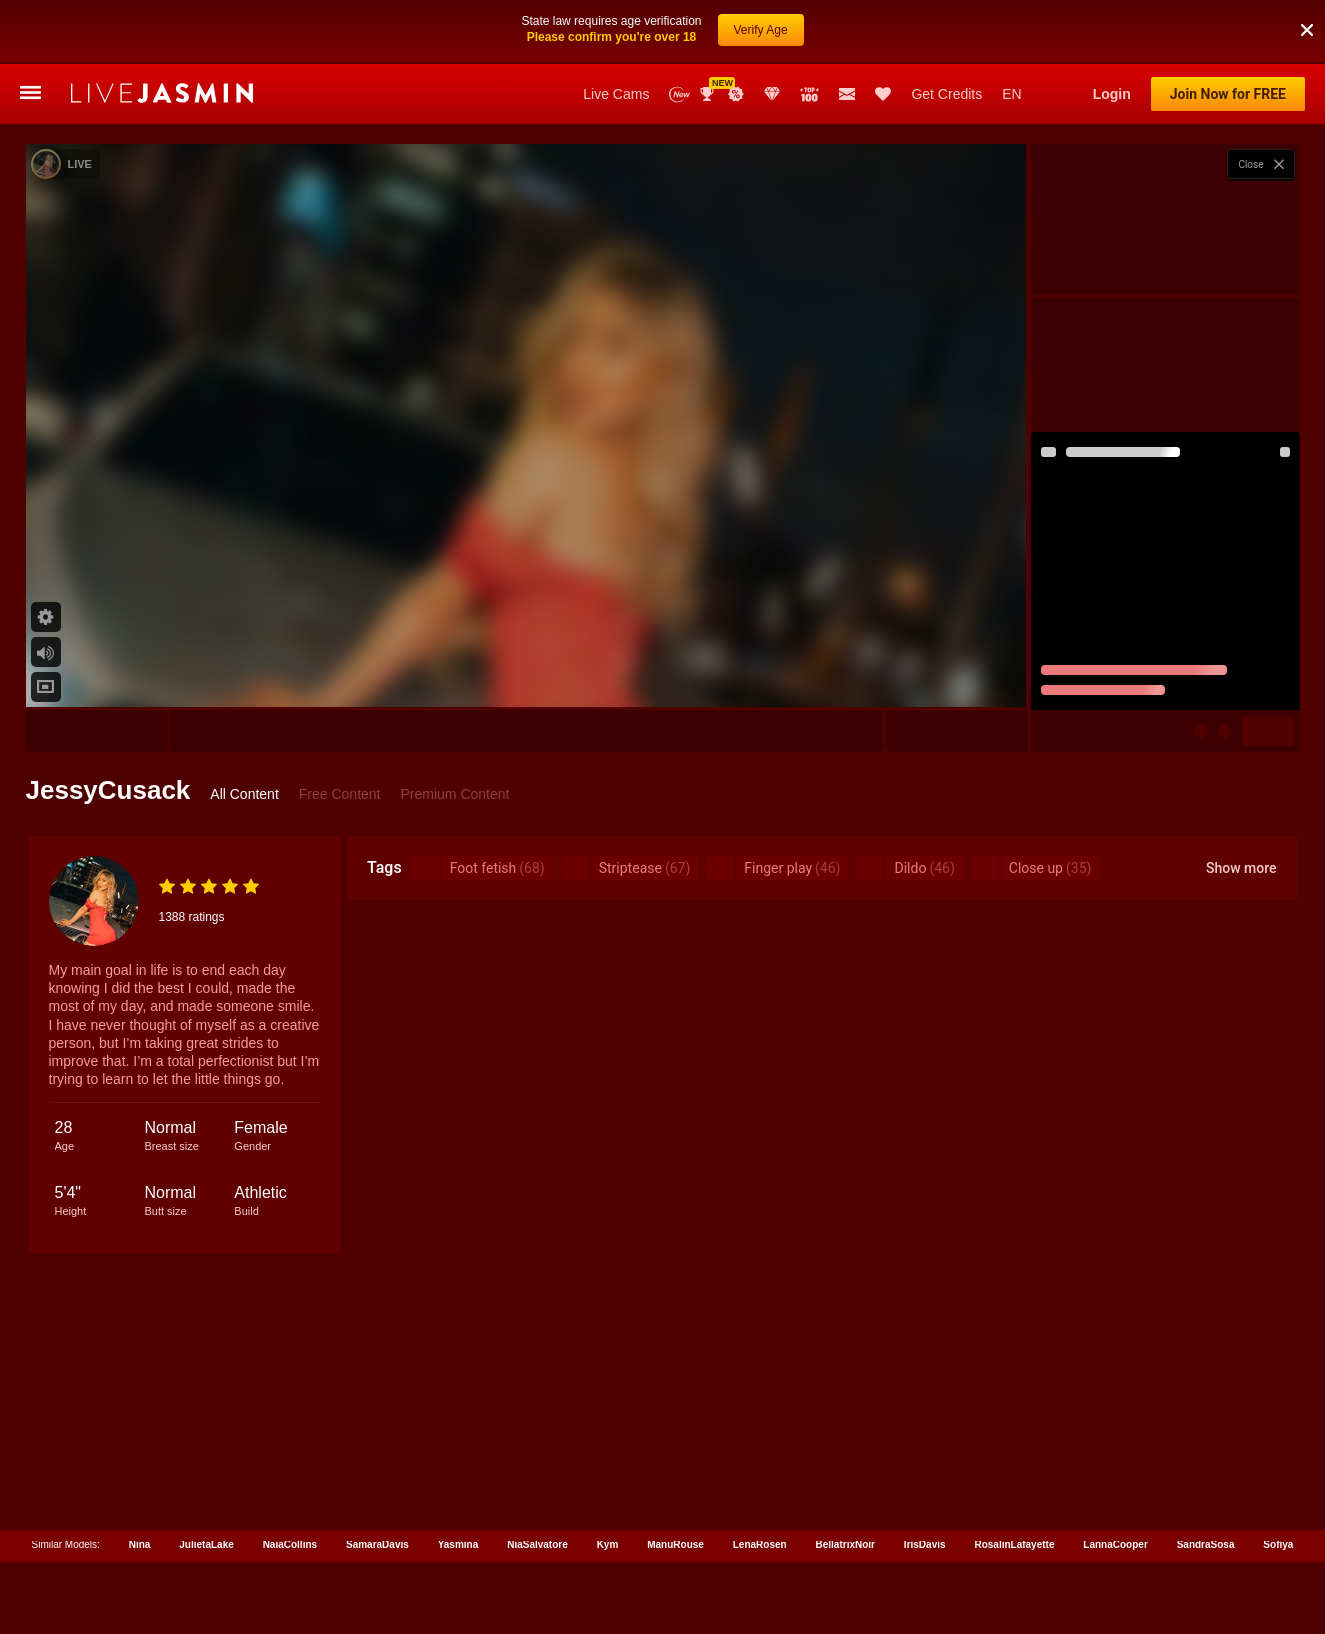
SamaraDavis (377, 1480)
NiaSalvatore (537, 1480)
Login (1112, 30)
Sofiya (1278, 1480)
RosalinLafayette (1014, 1480)
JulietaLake (206, 1480)
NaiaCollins (290, 1480)
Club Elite (772, 30)
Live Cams (616, 30)
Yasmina (458, 1480)
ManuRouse (675, 1480)
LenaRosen (760, 1480)
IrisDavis (925, 1480)
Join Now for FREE (1228, 30)
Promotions (736, 30)
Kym (608, 1480)
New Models (679, 30)
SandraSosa (1206, 1480)
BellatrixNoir (845, 1480)
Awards (709, 30)
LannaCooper (1115, 1480)
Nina (140, 1480)
